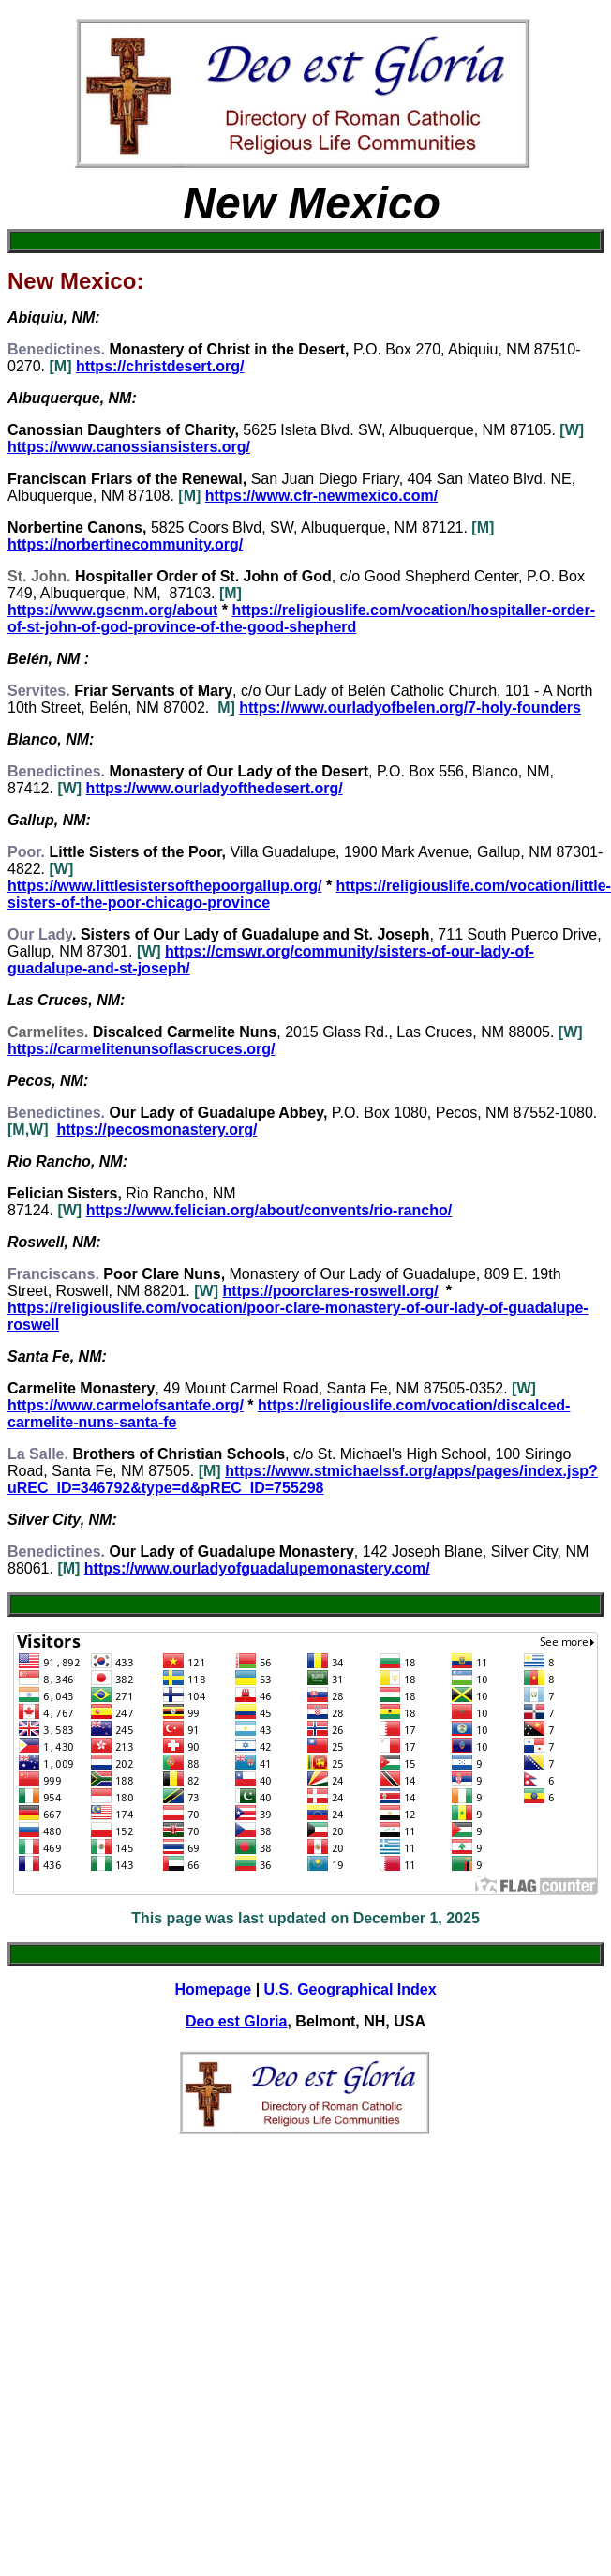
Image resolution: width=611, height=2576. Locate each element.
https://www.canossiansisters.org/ (128, 447)
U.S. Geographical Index (350, 1989)
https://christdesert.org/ (160, 366)
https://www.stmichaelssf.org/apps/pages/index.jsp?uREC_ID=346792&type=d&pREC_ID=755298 (302, 1479)
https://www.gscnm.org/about (112, 610)
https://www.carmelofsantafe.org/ (125, 1405)
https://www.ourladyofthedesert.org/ (214, 788)
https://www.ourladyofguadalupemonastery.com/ (257, 1568)
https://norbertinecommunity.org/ (125, 544)
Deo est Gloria (236, 2021)
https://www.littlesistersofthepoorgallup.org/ (164, 886)
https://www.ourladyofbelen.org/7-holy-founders (410, 708)
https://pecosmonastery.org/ (156, 1129)
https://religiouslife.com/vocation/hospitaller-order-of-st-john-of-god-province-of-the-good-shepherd (301, 618)
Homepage (212, 1989)
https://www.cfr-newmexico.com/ (321, 496)
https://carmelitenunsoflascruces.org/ (141, 1049)
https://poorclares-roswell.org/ (330, 1291)
